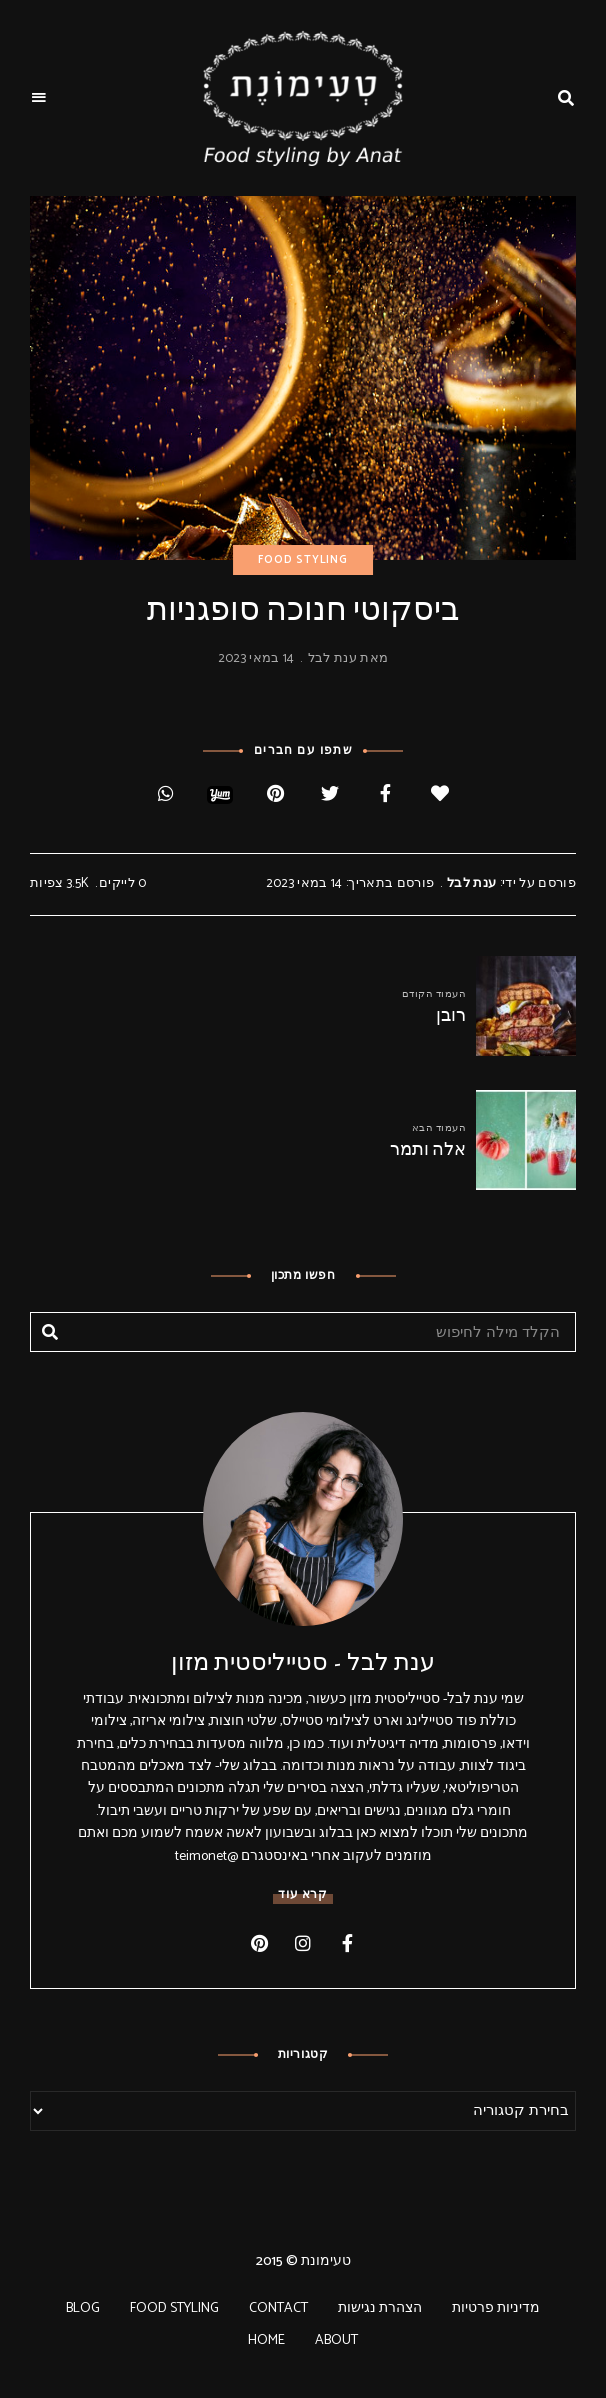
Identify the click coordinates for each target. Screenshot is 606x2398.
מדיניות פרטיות (496, 2308)
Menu (40, 98)
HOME (266, 2340)
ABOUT (336, 2340)
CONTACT (278, 2308)
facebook (347, 1943)
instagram (303, 1943)
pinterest (259, 1943)
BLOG (83, 2308)
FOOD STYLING (303, 560)
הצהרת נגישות (380, 2308)
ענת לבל (332, 658)
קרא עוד (302, 1894)
